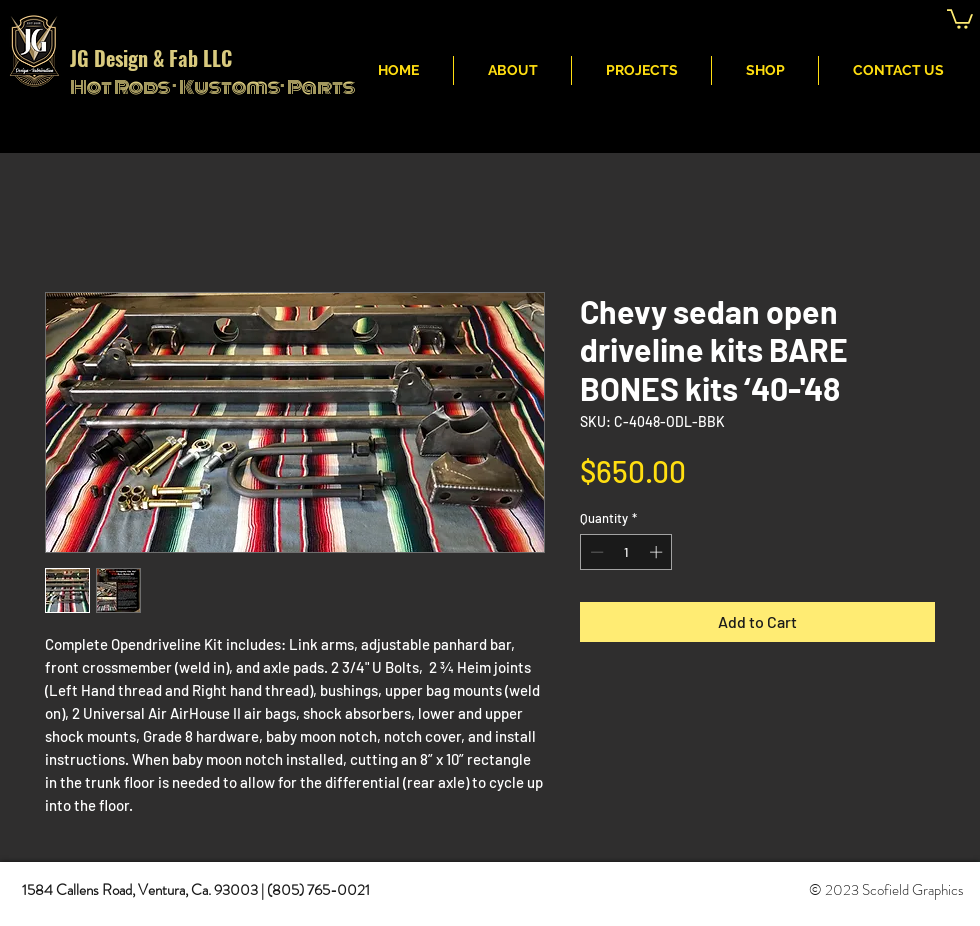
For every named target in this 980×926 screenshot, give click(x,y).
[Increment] (658, 552)
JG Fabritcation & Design (658, 21)
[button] (960, 18)
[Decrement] (595, 552)
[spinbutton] (626, 552)
